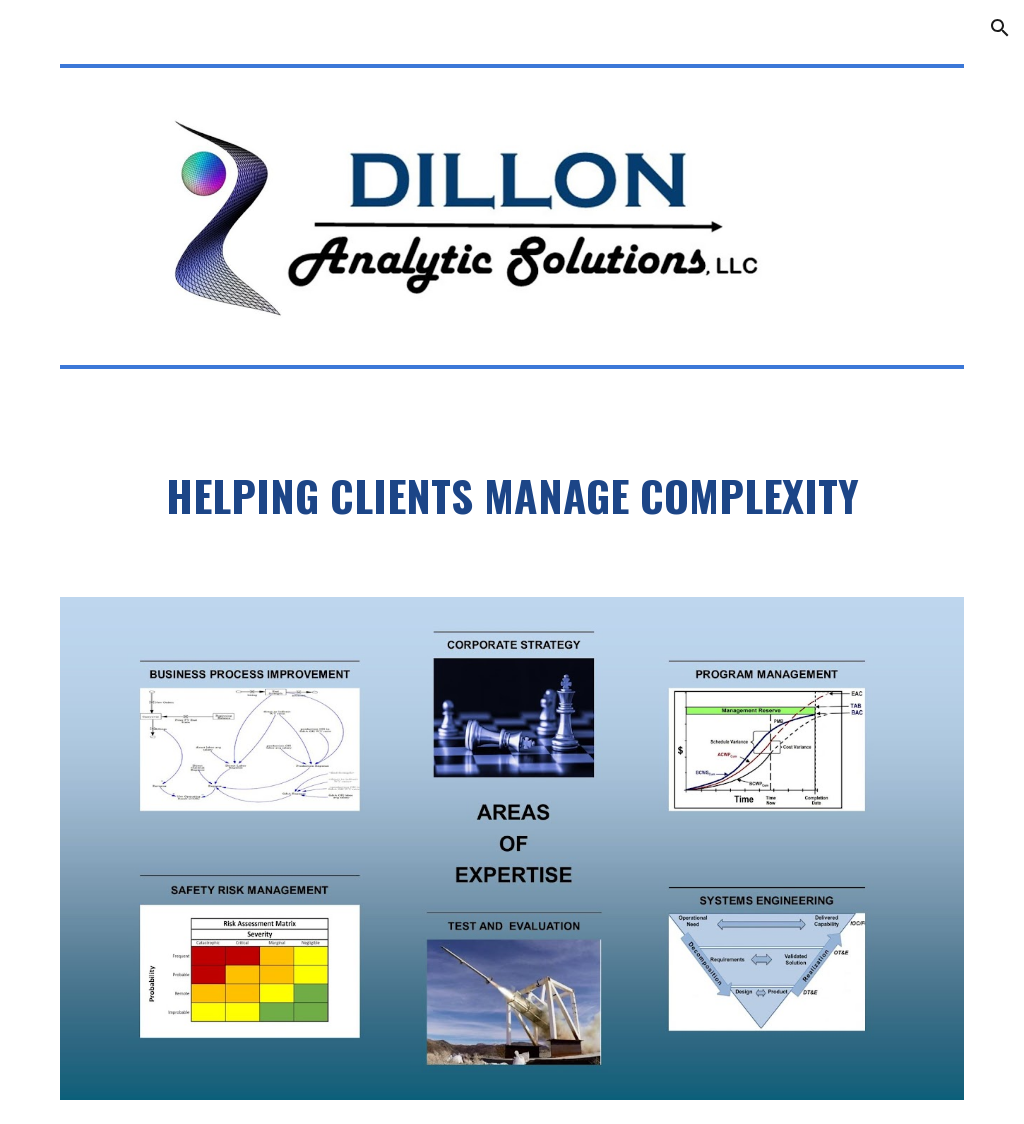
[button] (1000, 28)
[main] (512, 501)
